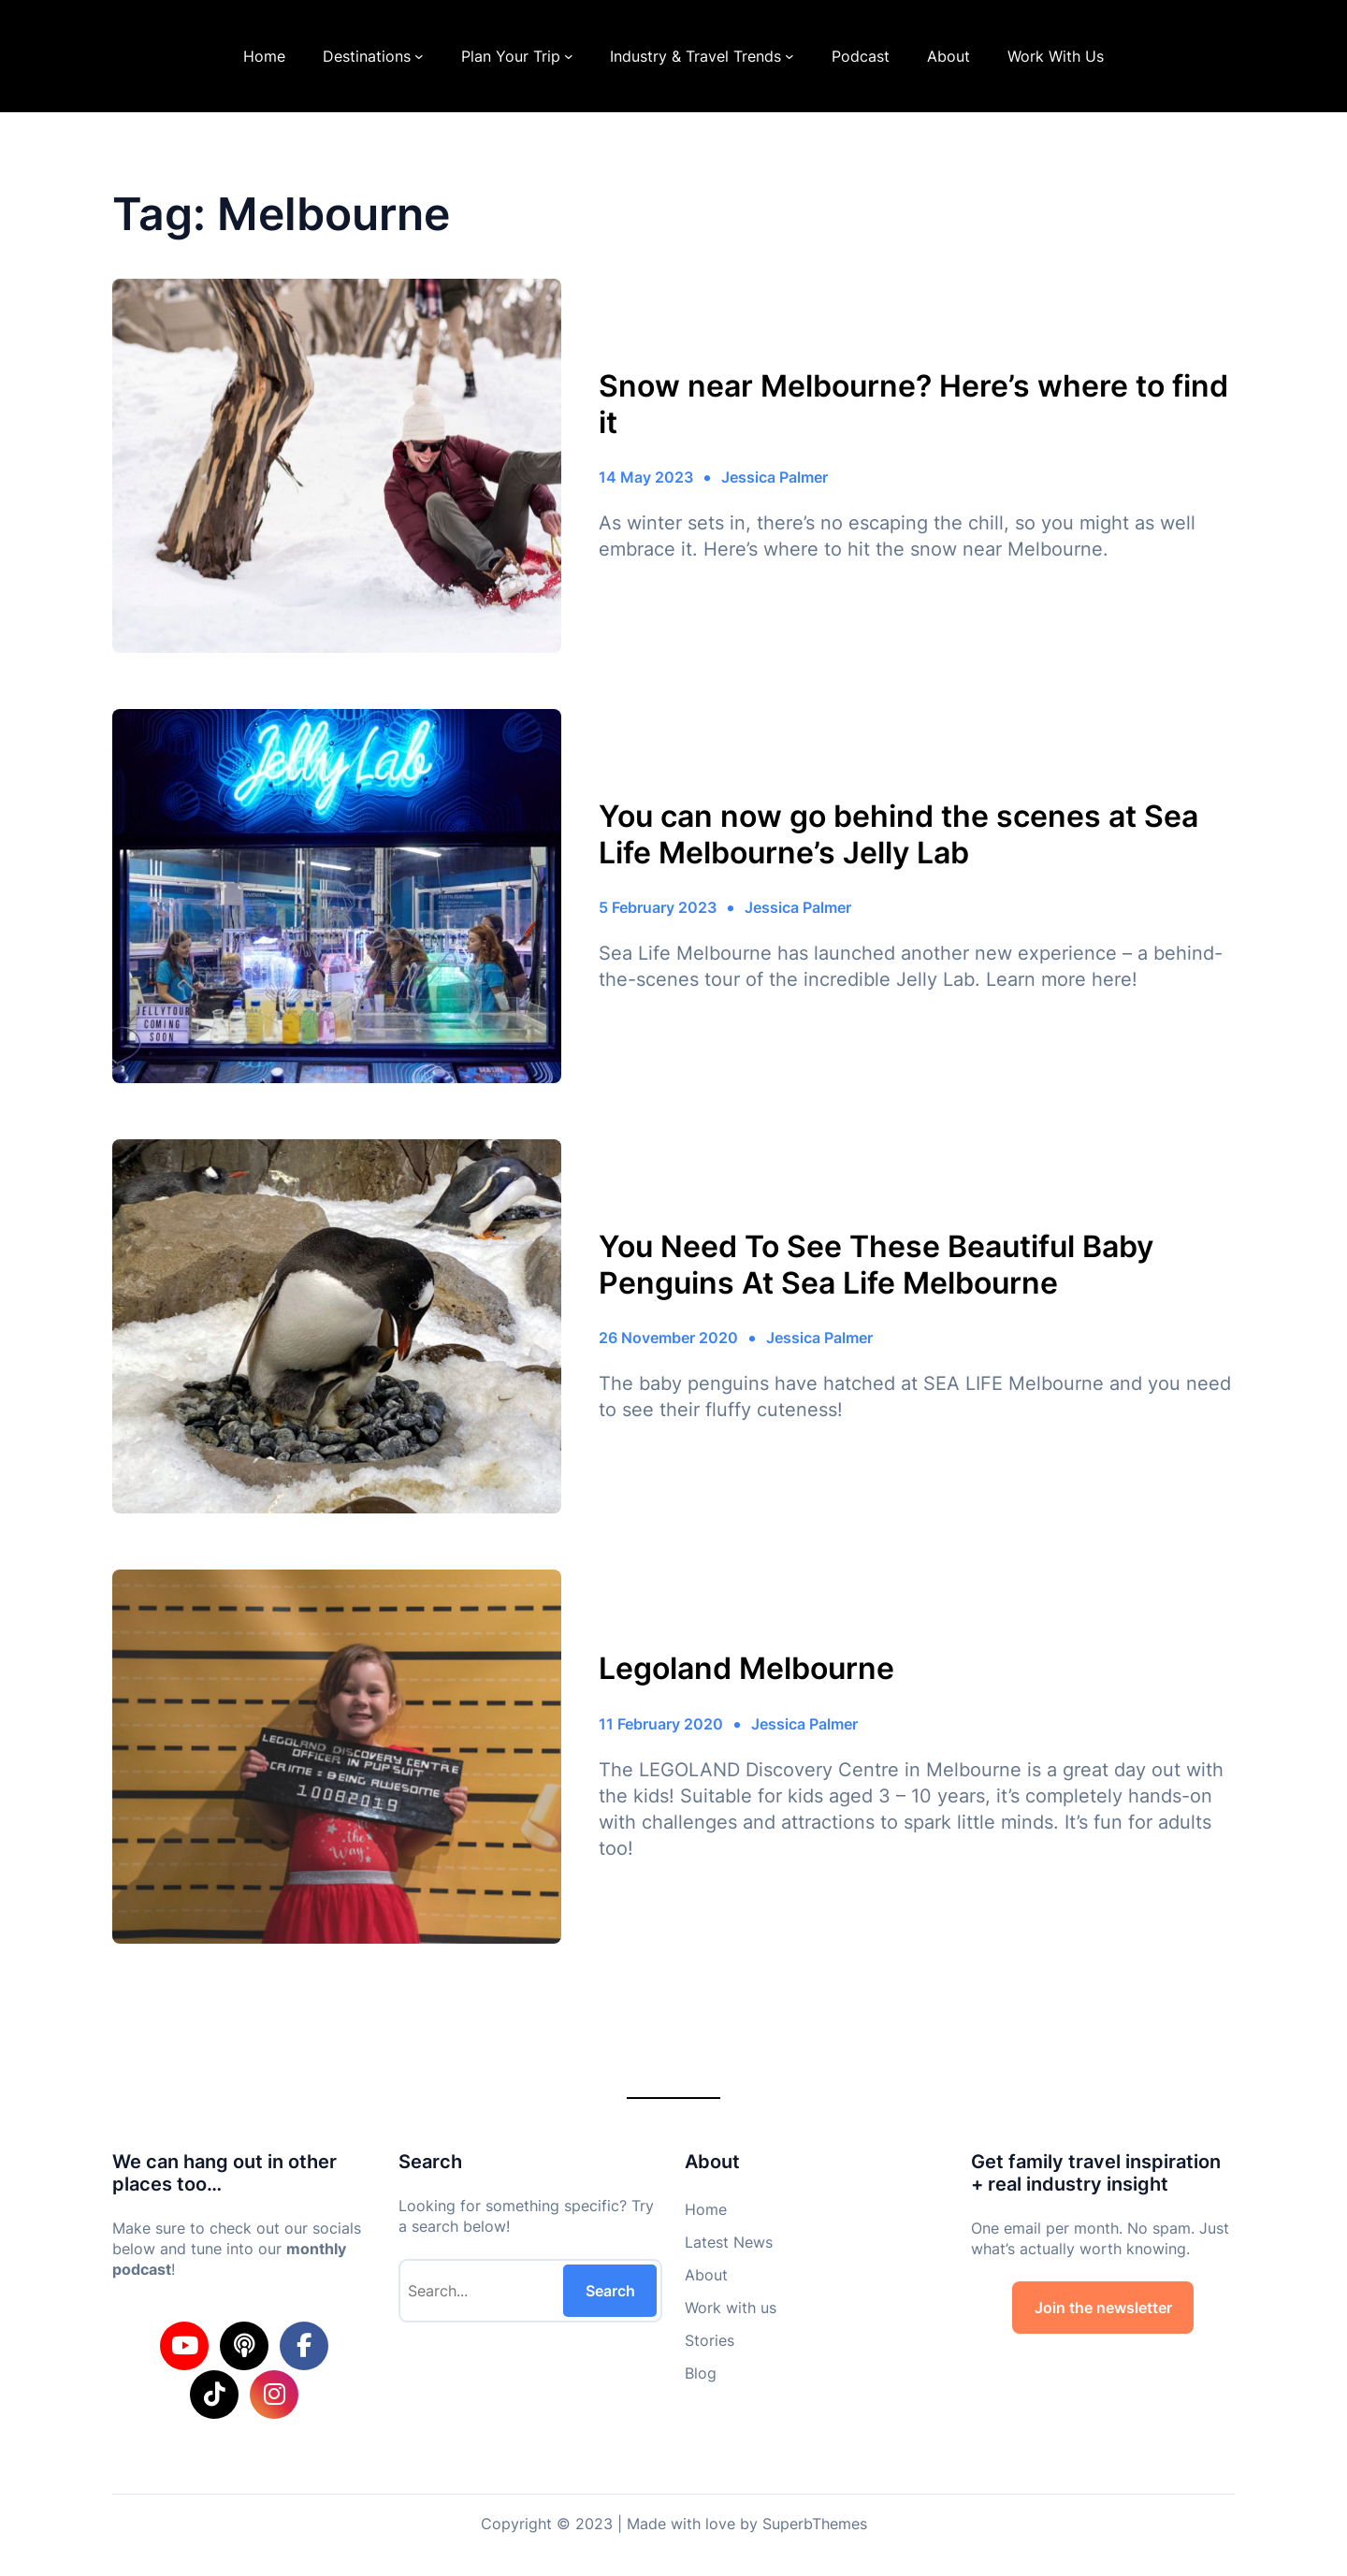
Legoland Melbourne (746, 1668)
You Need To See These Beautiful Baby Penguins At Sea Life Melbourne (876, 1264)
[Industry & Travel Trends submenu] (789, 56)
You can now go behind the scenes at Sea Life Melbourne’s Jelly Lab (898, 834)
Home (264, 56)
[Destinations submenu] (419, 56)
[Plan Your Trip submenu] (568, 56)
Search (610, 2290)
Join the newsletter (1103, 2307)
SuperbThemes (814, 2523)
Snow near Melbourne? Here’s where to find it (913, 404)
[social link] (184, 2346)
